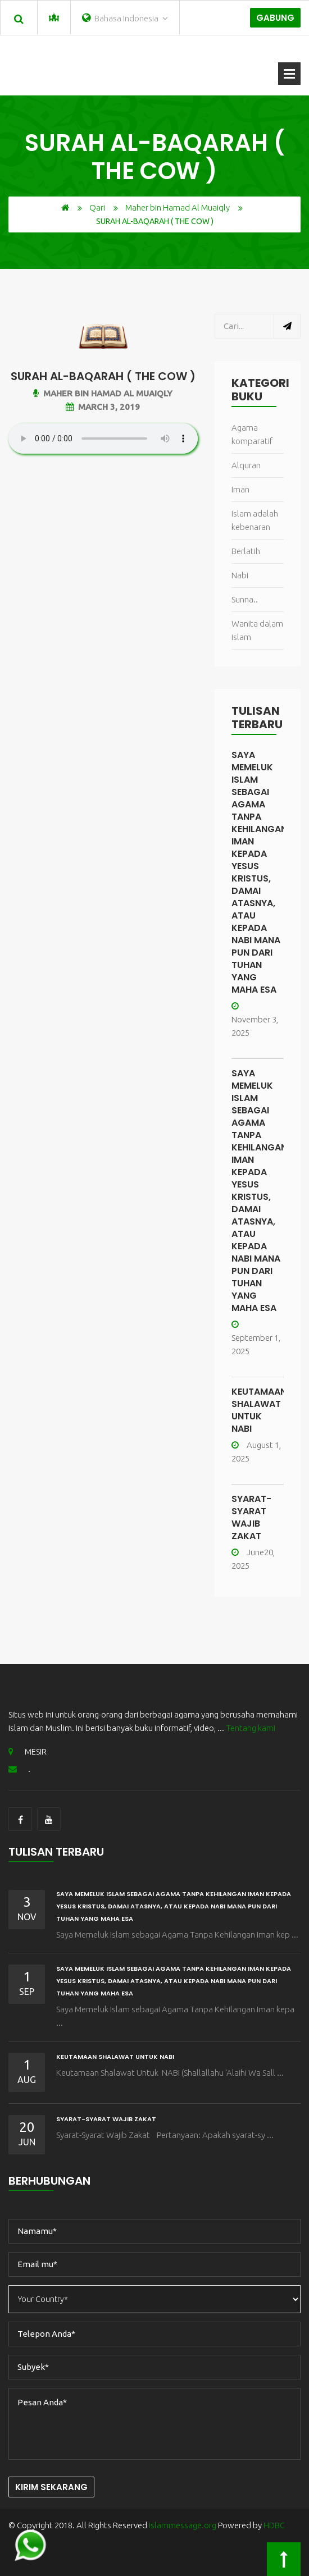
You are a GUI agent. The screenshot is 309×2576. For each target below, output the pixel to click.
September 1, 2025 (255, 1338)
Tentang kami (250, 1728)
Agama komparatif (251, 434)
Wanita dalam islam (257, 630)
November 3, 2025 (254, 1020)
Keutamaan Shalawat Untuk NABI (259, 1410)
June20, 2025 (253, 1558)
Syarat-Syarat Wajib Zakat (251, 1517)
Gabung (275, 18)
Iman (240, 489)
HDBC (274, 2525)
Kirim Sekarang (51, 2487)
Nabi (239, 575)
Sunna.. (244, 599)
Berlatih (245, 551)
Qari (97, 207)
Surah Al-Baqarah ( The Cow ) (103, 376)
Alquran (246, 465)
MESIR (27, 1751)
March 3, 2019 (103, 407)
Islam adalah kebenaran (254, 520)
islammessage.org (182, 2525)
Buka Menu (289, 73)
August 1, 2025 (256, 1451)
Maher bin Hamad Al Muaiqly (177, 207)
